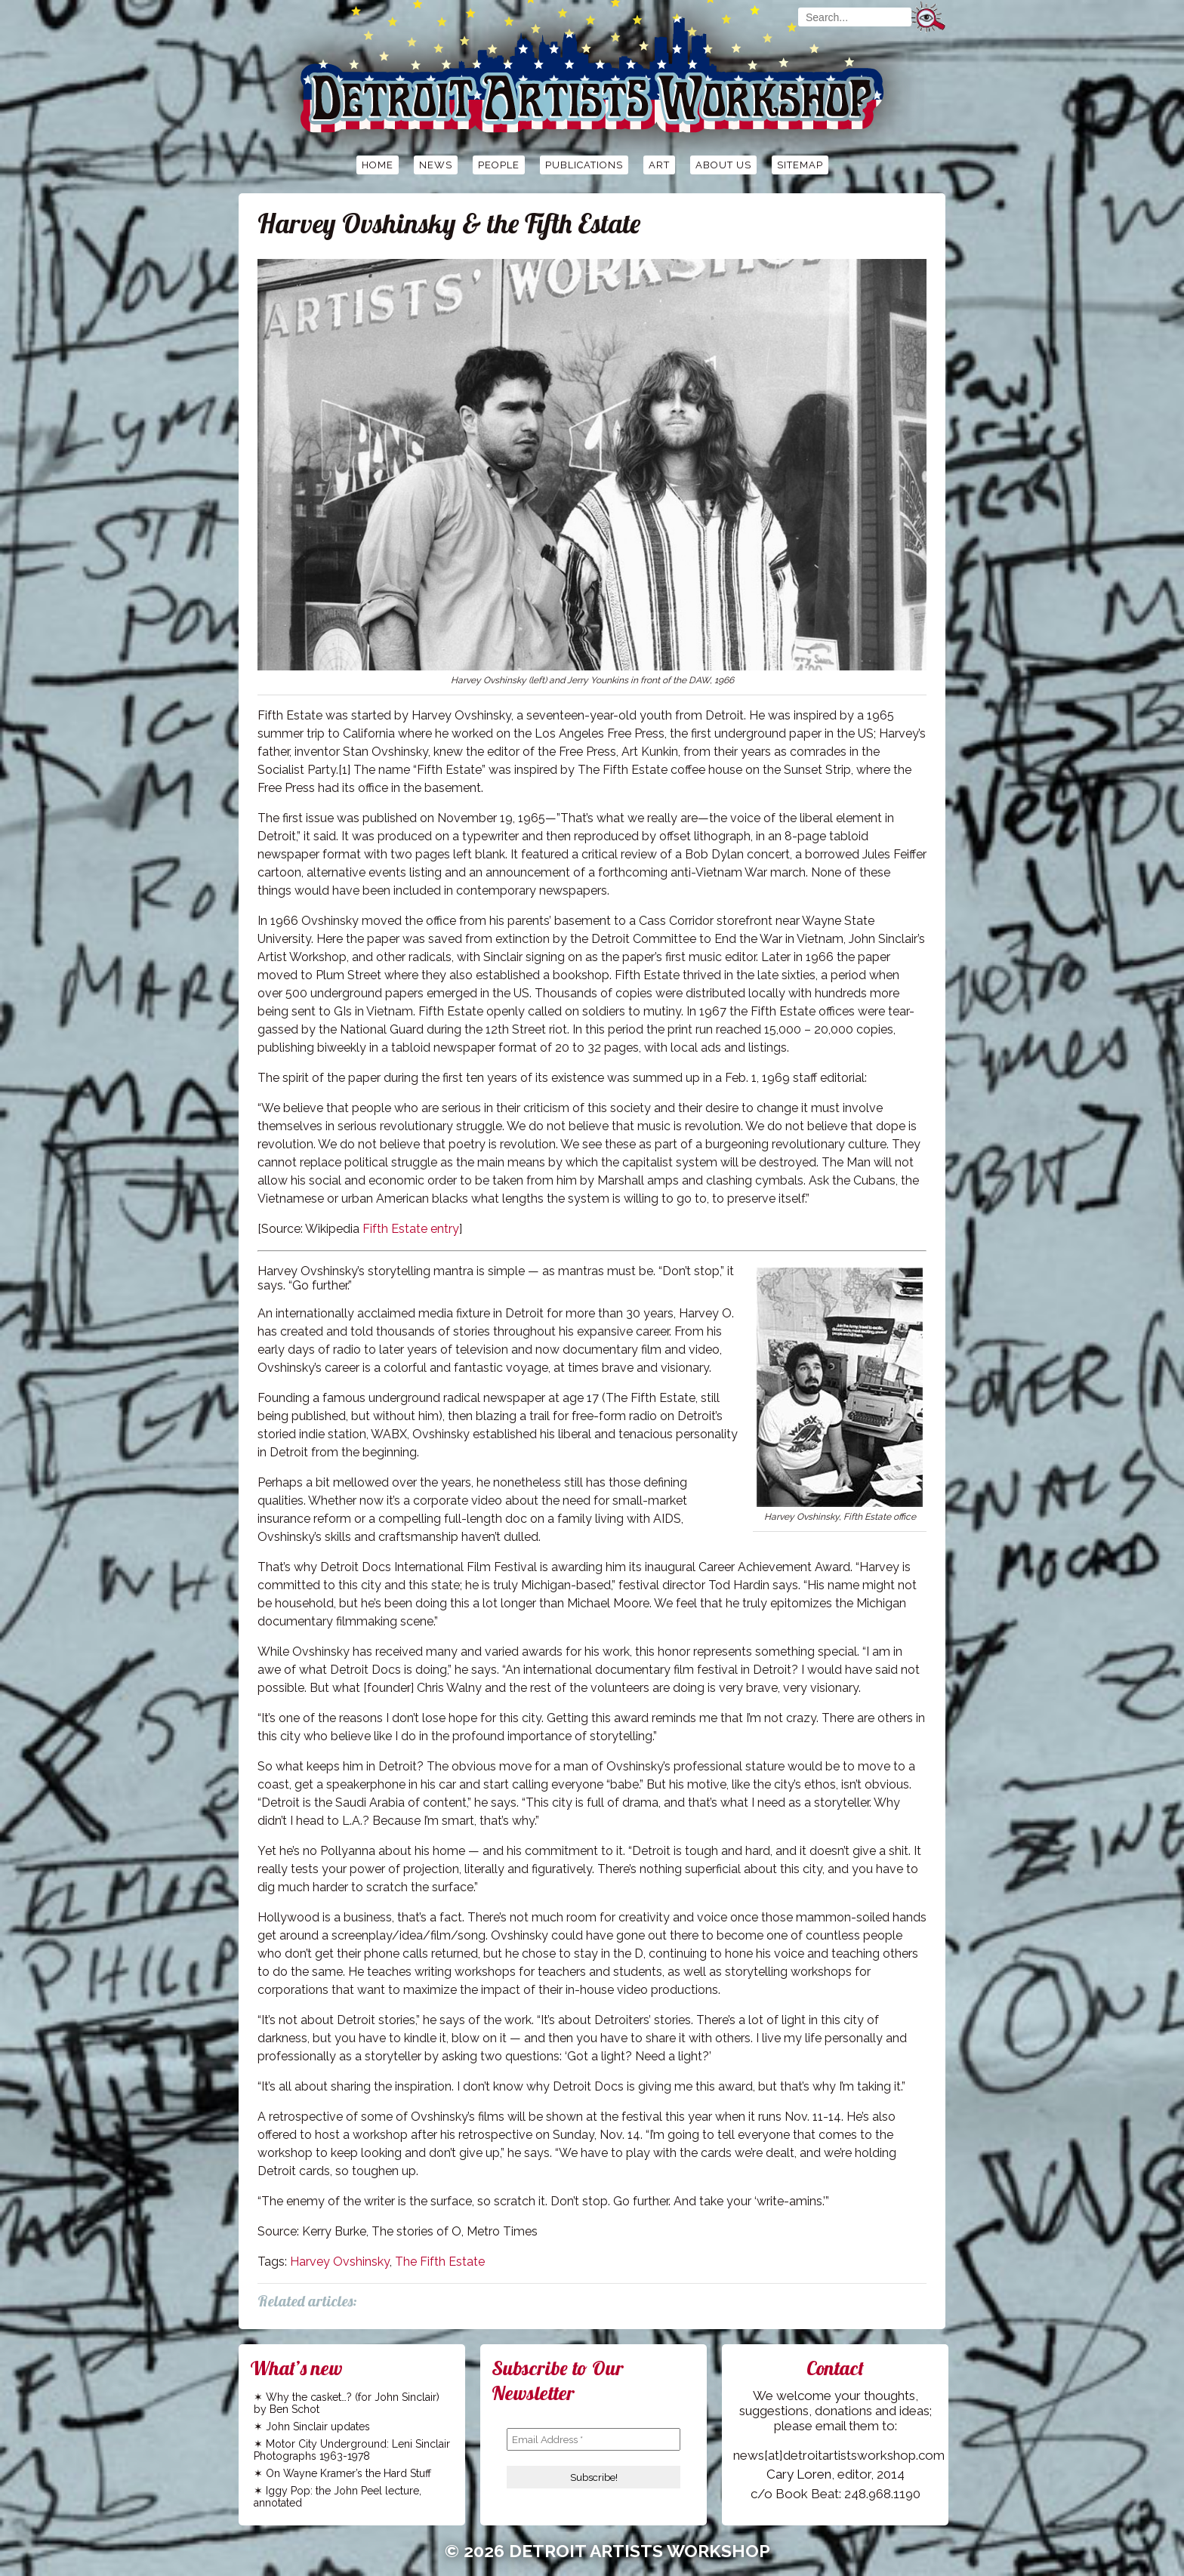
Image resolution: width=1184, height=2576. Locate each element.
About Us (723, 165)
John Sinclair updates (318, 2426)
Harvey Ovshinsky (340, 2261)
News (435, 165)
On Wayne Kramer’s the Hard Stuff (348, 2473)
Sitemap (800, 165)
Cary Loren (798, 2474)
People (499, 165)
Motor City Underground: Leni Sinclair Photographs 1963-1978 (352, 2450)
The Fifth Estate (440, 2261)
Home (377, 165)
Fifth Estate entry (410, 1229)
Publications (584, 165)
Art (659, 165)
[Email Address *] (593, 2439)
